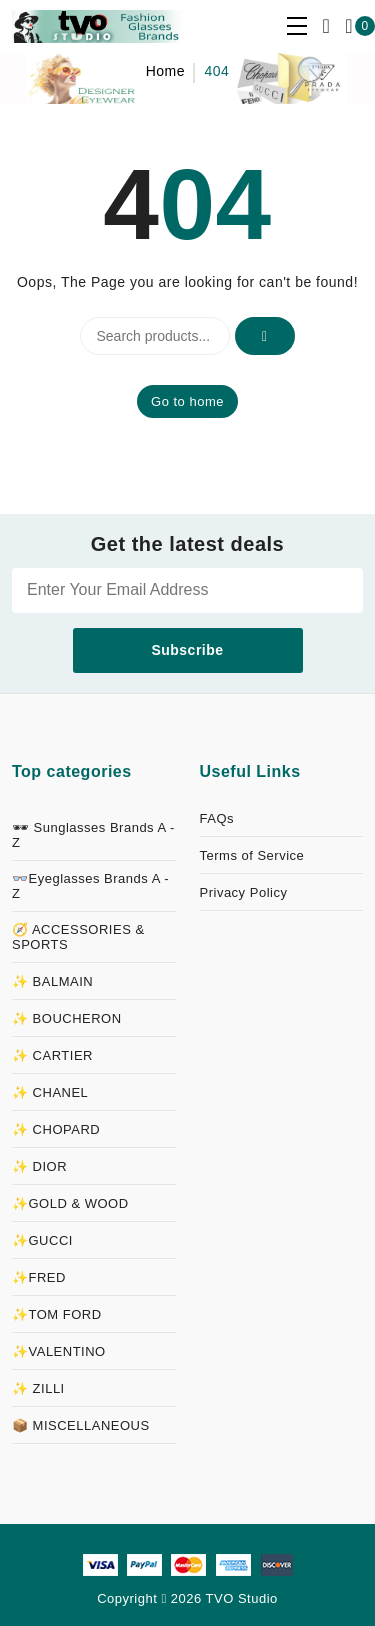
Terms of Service (252, 855)
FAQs (217, 818)
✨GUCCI (42, 1240)
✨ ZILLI (38, 1388)
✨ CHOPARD (56, 1129)
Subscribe (187, 650)
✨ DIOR (39, 1166)
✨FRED (39, 1277)
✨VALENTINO (59, 1351)
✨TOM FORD (57, 1314)
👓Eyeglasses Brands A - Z (90, 886)
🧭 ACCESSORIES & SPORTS (78, 937)
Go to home (187, 401)
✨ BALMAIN (52, 981)
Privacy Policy (244, 892)
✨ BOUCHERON (67, 1018)
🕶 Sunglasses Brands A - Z (93, 835)
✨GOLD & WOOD (70, 1203)
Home (165, 71)
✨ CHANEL (50, 1092)
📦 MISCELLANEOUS (81, 1425)
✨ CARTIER (52, 1055)
